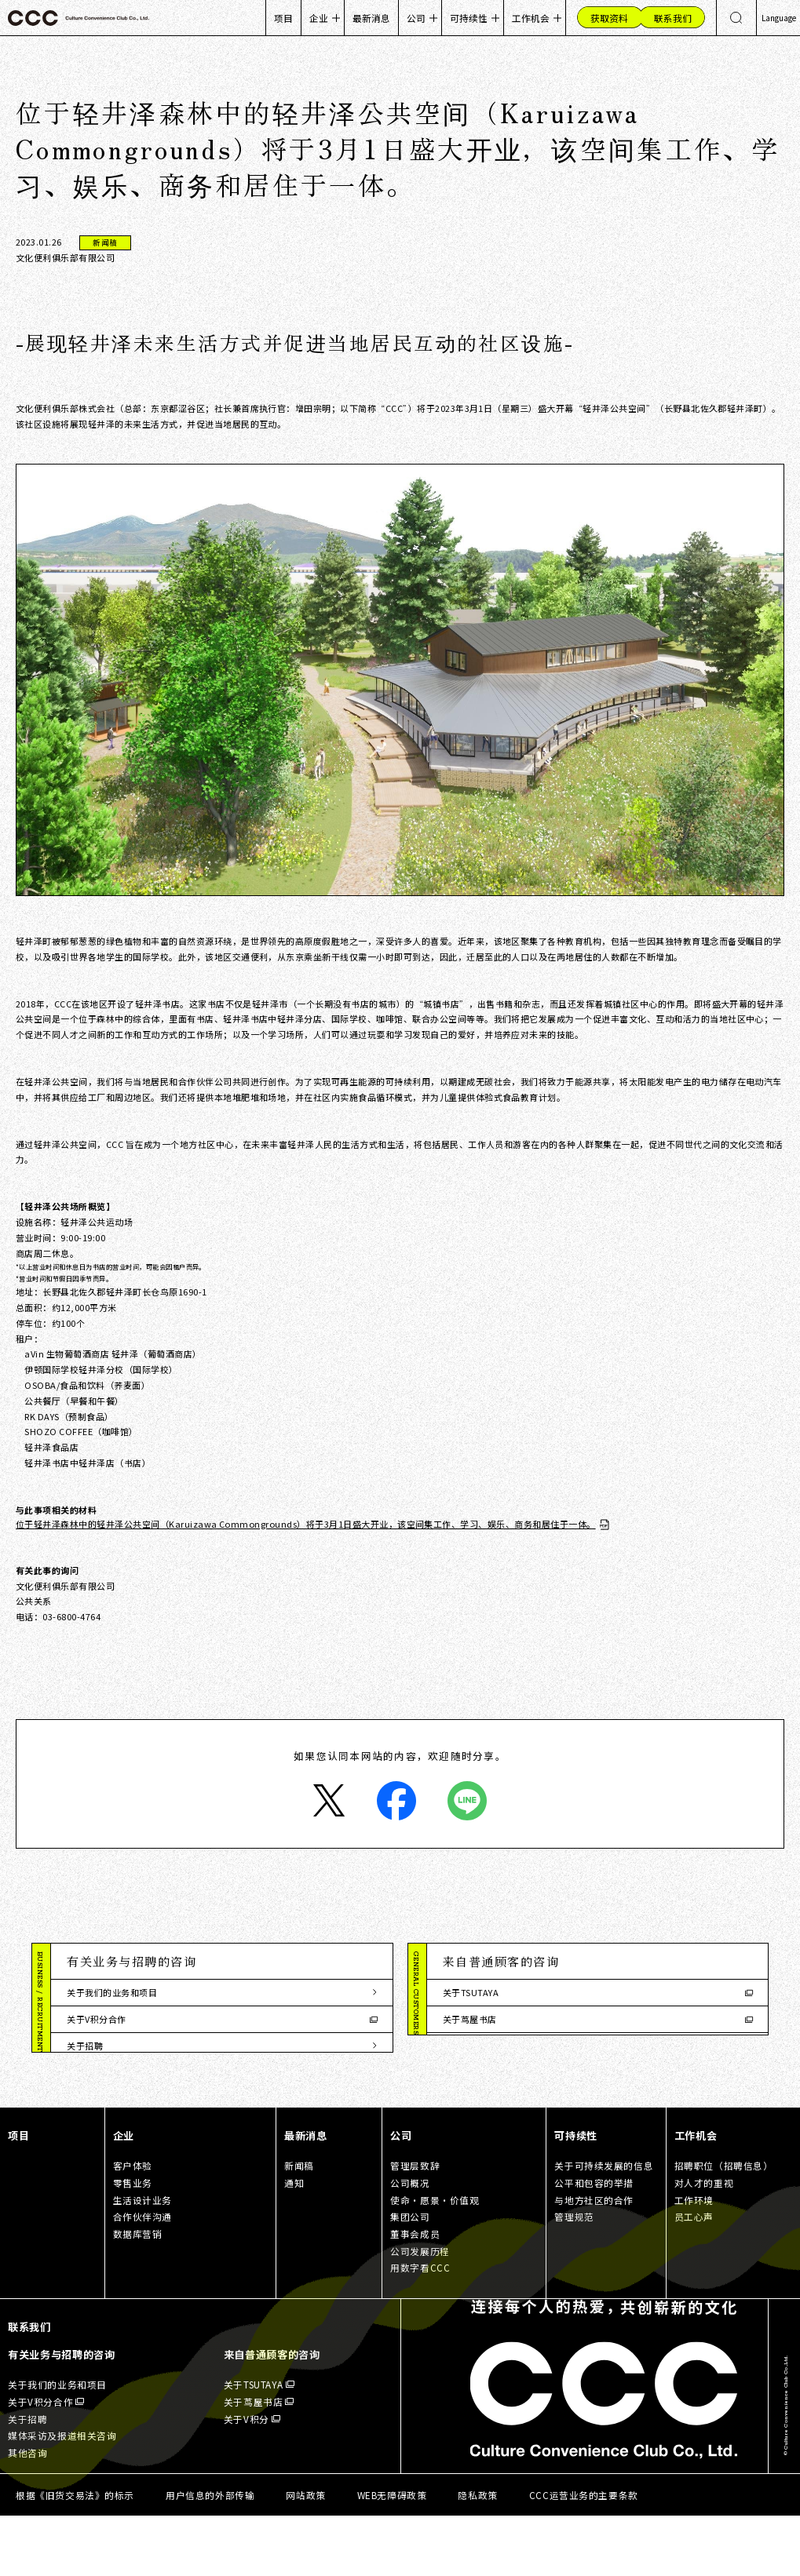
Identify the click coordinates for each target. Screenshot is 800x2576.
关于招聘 (85, 2045)
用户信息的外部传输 (210, 2554)
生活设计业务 (143, 2259)
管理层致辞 (415, 2225)
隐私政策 (477, 2554)
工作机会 (531, 17)
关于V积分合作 (96, 2019)
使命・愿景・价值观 (434, 2259)
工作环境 (694, 2259)
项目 (283, 17)
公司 (416, 17)
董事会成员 (415, 2294)
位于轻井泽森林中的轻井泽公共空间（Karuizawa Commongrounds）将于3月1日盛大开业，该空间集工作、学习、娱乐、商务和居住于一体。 (306, 1524)
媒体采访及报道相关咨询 (116, 2072)
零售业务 (132, 2243)
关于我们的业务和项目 (112, 1992)
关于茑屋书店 (470, 2019)
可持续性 (469, 17)
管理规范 (574, 2276)
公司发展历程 (420, 2310)
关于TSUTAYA (471, 1992)
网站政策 (305, 2554)
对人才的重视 (704, 2243)
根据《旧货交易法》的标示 (75, 2554)
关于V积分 (463, 2045)
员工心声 (694, 2276)
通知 (294, 2243)
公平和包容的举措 (594, 2243)
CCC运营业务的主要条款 (583, 2554)
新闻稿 (299, 2225)
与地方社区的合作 (594, 2259)
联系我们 (29, 2387)
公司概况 (409, 2243)
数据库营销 (138, 2294)
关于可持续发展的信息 (603, 2225)
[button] (221, 1962)
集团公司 (409, 2276)
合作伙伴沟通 (143, 2276)
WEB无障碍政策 (392, 2554)
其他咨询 (85, 2099)
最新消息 (371, 17)
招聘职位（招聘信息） (723, 2225)
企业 (318, 17)
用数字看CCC (420, 2327)
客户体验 (132, 2225)
